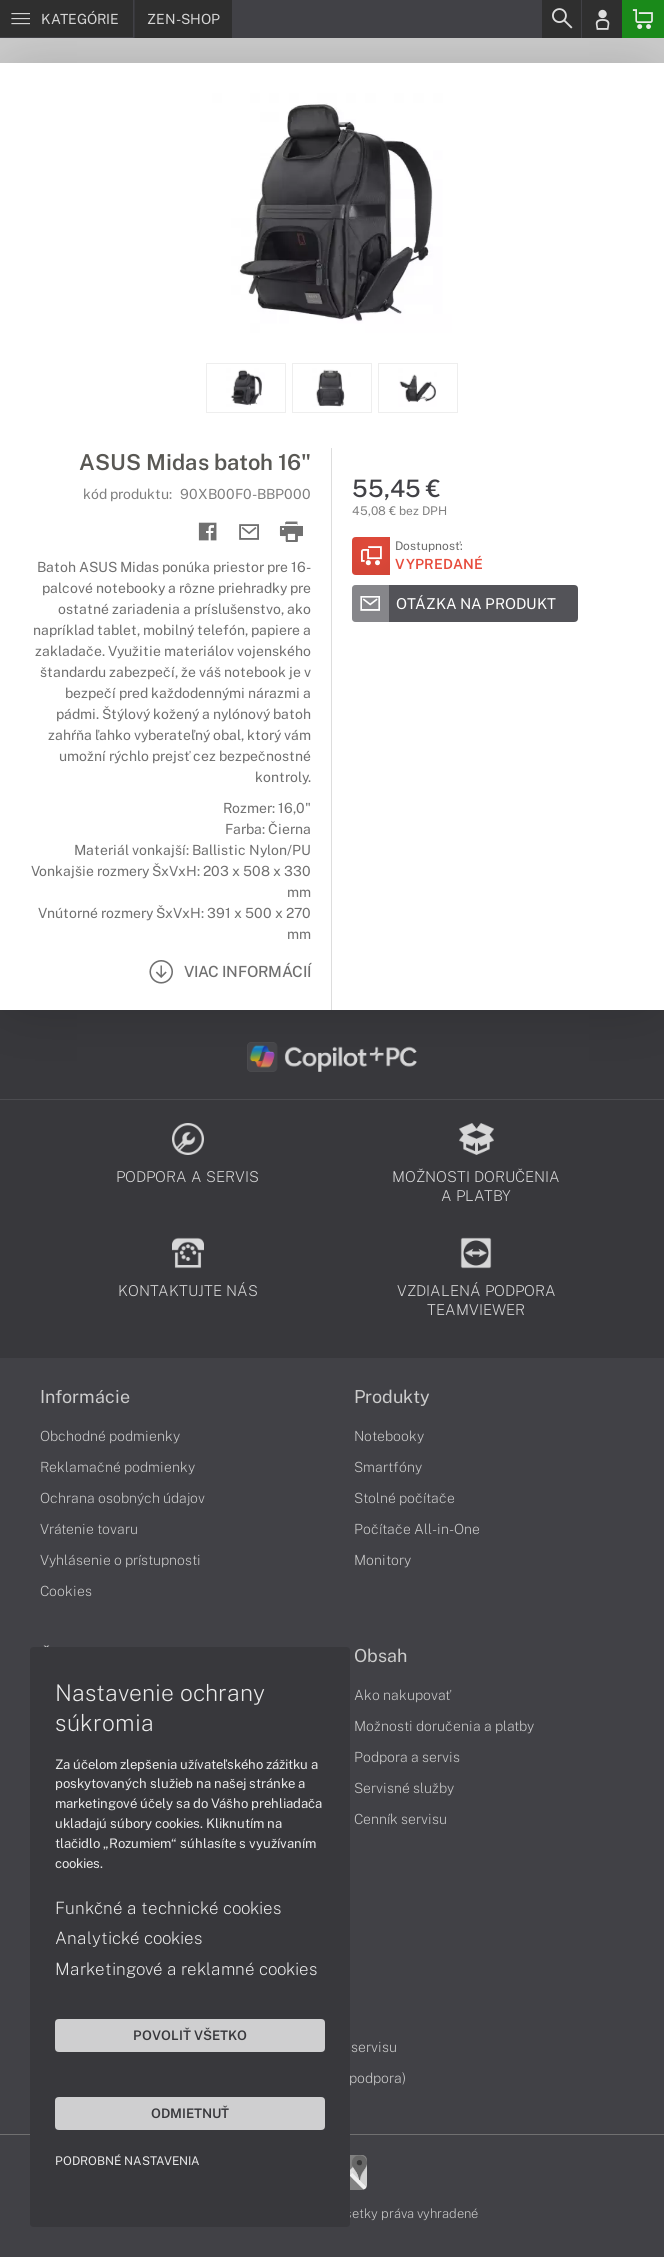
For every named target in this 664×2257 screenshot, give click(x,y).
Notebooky (389, 1436)
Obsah (380, 1656)
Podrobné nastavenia (127, 2161)
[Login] (602, 19)
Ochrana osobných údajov (122, 1498)
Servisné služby (404, 1788)
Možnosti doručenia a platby (444, 1726)
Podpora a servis (407, 1757)
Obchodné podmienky (110, 1436)
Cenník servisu (400, 1819)
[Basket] (643, 19)
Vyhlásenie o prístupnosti (120, 1560)
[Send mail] (249, 532)
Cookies (66, 1591)
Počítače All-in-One (417, 1529)
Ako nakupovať (402, 1695)
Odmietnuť (190, 2113)
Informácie (85, 1397)
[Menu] (66, 19)
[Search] (561, 19)
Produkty (392, 1397)
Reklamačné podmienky (117, 1467)
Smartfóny (388, 1467)
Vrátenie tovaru (89, 1529)
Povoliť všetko (190, 2035)
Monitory (382, 1560)
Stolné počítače (404, 1498)
